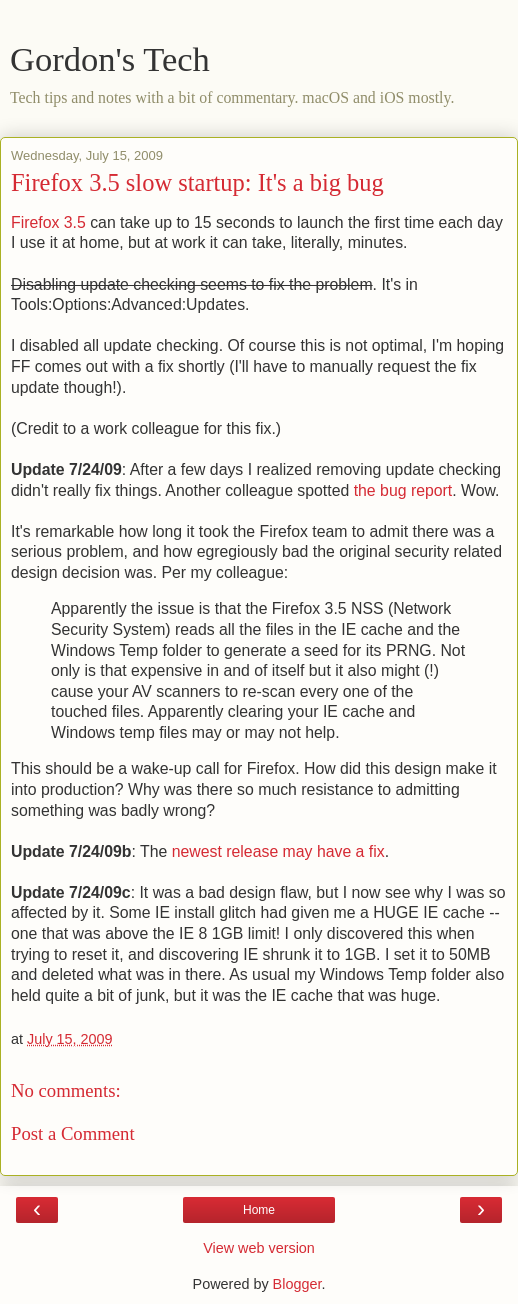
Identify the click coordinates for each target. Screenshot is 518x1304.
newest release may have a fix (278, 851)
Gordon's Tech (110, 59)
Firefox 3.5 (50, 222)
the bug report (403, 490)
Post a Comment (73, 1133)
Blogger (297, 1284)
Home (259, 1210)
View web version (259, 1248)
